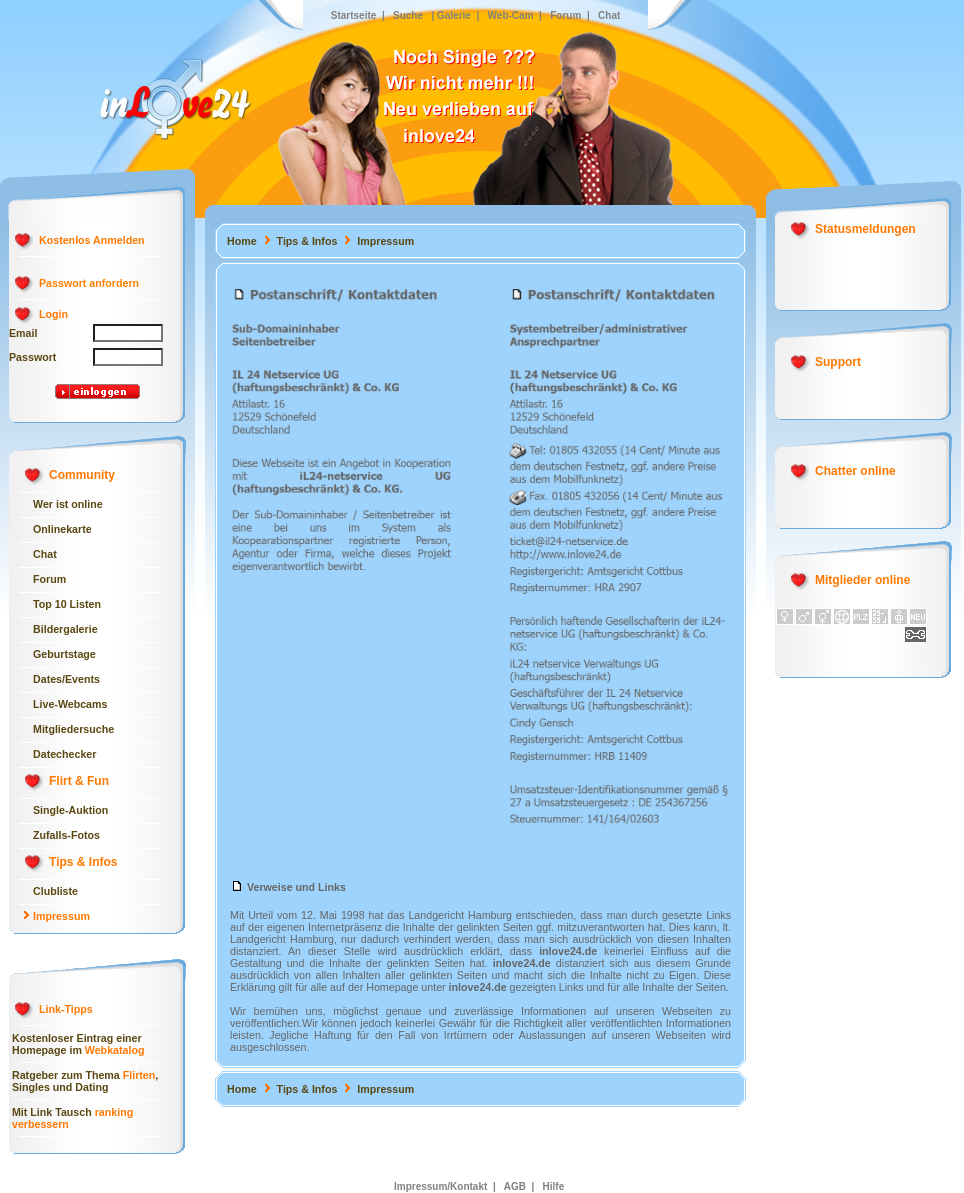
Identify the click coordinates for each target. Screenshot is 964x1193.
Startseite (354, 15)
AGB (515, 1186)
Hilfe (552, 1186)
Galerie (454, 15)
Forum (564, 15)
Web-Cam (511, 15)
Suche (408, 15)
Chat (609, 15)
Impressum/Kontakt (440, 1186)
